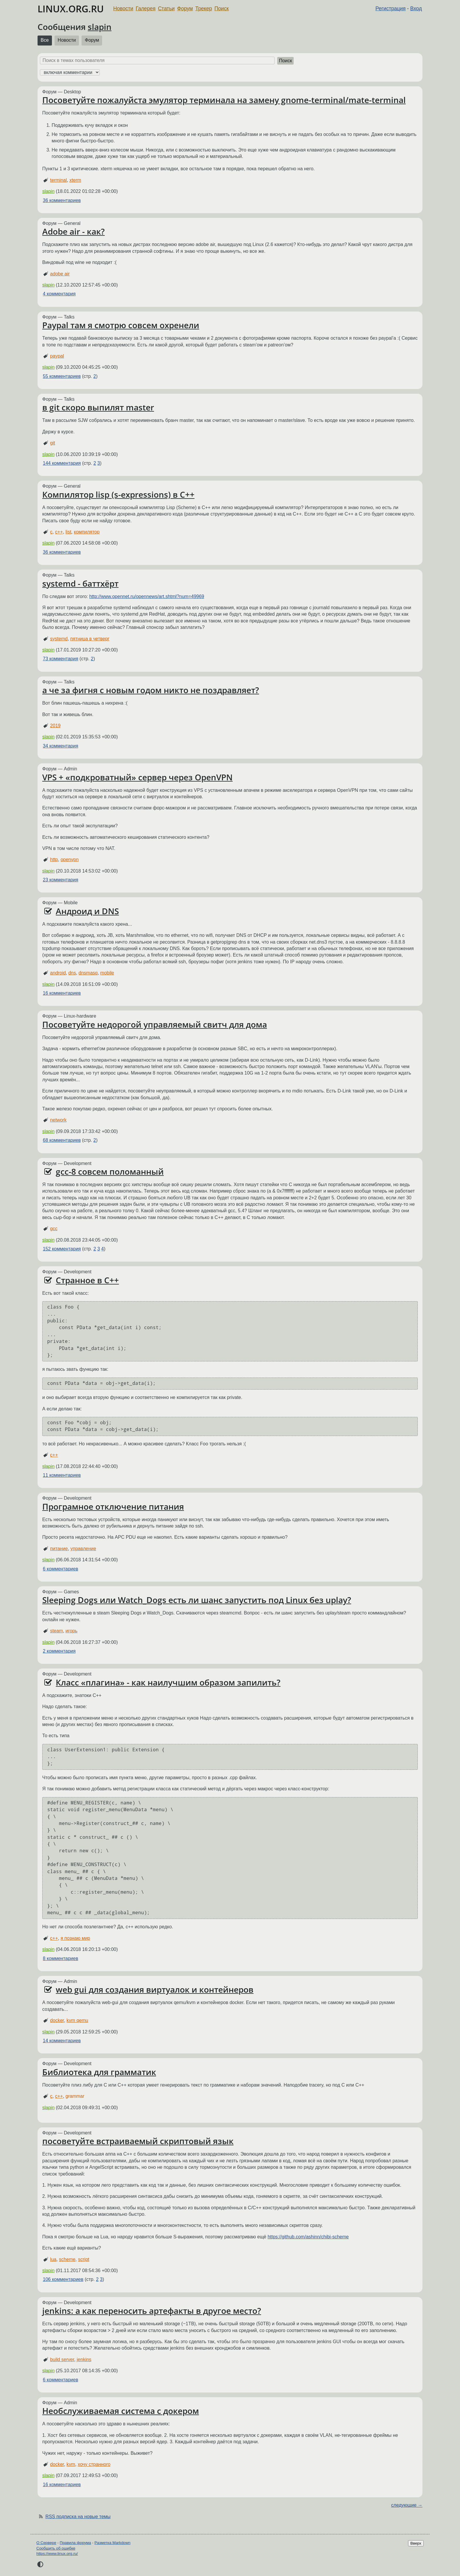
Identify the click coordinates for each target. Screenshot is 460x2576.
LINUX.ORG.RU (71, 8)
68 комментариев (62, 1140)
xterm (75, 180)
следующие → (406, 2505)
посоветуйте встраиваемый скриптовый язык (138, 2140)
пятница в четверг (89, 638)
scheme (67, 2259)
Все (45, 40)
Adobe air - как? (73, 231)
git (52, 442)
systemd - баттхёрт (80, 583)
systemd (59, 638)
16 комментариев (62, 993)
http (54, 859)
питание (59, 1548)
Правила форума (75, 2542)
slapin (99, 26)
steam (56, 1630)
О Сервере (46, 2542)
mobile (107, 972)
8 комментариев (60, 1958)
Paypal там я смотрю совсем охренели (120, 325)
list (68, 531)
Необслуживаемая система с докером (120, 2410)
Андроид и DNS (87, 911)
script (83, 2259)
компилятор (87, 531)
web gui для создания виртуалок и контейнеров (154, 1989)
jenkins (84, 2359)
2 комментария (59, 1651)
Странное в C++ (87, 1280)
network (58, 1119)
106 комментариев (63, 2279)
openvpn (69, 859)
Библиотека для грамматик (99, 2071)
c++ (59, 531)
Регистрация (391, 8)
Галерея (145, 8)
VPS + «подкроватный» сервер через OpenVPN (137, 777)
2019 (55, 725)
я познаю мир (75, 1938)
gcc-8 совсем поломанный (110, 1171)
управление (83, 1548)
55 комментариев (62, 376)
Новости (123, 8)
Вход (416, 8)
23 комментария (60, 879)
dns (72, 972)
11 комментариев (62, 1475)
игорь (71, 1630)
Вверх (415, 2543)
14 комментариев (62, 2040)
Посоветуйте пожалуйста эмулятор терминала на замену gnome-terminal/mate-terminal (224, 99)
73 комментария (60, 658)
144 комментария (62, 463)
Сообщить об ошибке (55, 2548)
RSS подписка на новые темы (78, 2516)
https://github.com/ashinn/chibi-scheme (308, 2236)
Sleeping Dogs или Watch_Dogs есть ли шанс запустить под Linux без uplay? (196, 1599)
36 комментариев (62, 200)
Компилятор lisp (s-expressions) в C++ (118, 494)
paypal (57, 355)
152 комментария (62, 1248)
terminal (58, 180)
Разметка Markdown (112, 2542)
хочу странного (94, 2464)
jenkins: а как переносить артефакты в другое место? (151, 2310)
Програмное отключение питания (113, 1506)
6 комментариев (60, 1568)
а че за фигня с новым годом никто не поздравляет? (150, 690)
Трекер (203, 8)
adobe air (60, 273)
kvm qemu (77, 2020)
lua (53, 2259)
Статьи (166, 8)
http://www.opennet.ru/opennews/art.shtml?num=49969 (146, 596)
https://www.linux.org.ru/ (57, 2553)
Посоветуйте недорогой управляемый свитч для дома (154, 1024)
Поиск (221, 8)
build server (62, 2359)
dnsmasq (88, 972)
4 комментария (59, 293)
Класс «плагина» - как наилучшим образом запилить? (168, 1682)
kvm (71, 2464)
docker (57, 2020)
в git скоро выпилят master (98, 407)
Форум (185, 8)
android (58, 972)
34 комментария (60, 745)
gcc (54, 1228)
